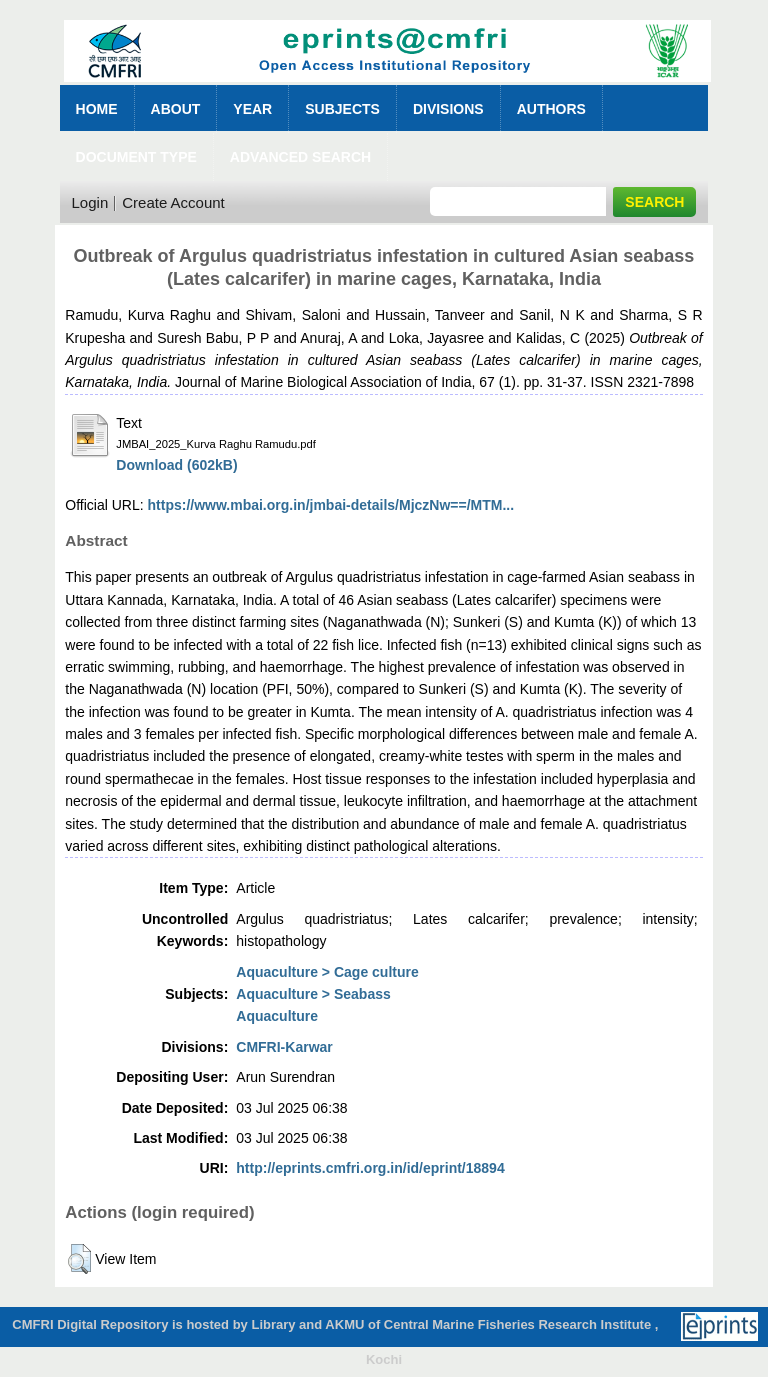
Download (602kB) (176, 465)
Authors (551, 109)
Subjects (342, 109)
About (176, 109)
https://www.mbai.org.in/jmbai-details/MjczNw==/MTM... (331, 505)
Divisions (448, 109)
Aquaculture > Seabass (313, 994)
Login (90, 202)
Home (97, 109)
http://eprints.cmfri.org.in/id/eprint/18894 (370, 1168)
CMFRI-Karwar (284, 1047)
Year (252, 109)
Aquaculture (277, 1016)
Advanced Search (300, 157)
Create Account (173, 202)
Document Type (136, 157)
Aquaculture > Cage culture (327, 972)
